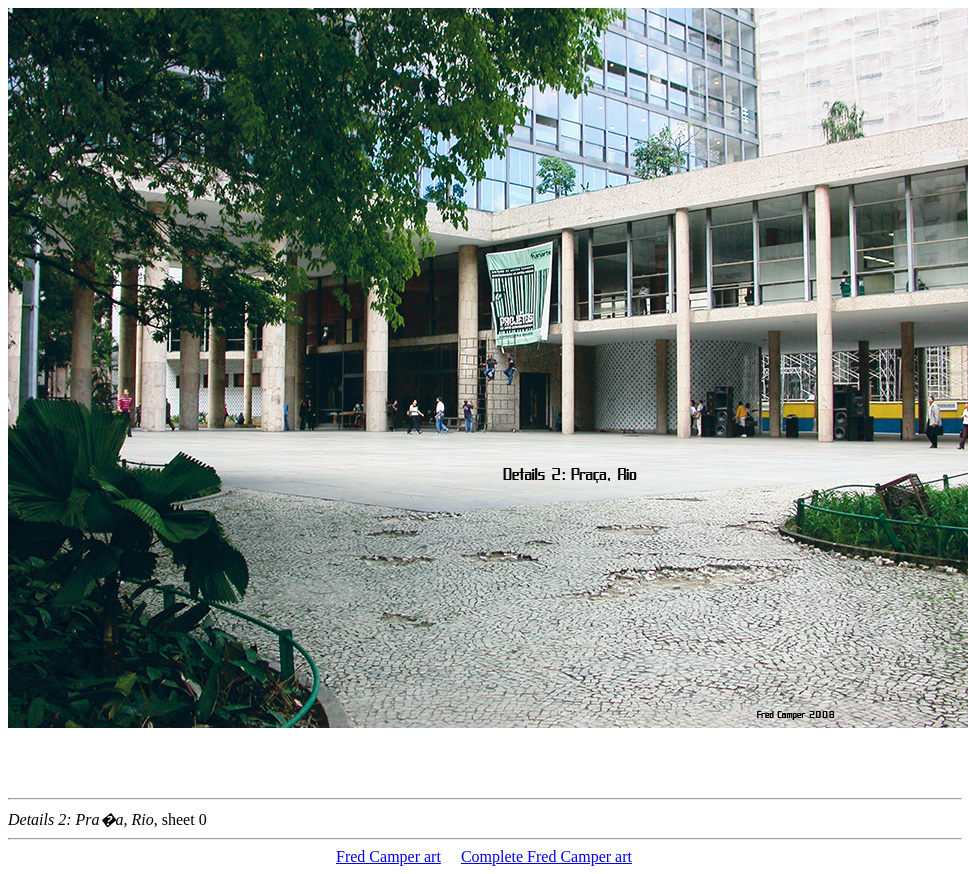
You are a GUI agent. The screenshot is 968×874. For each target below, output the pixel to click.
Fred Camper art (388, 856)
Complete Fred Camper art (546, 856)
